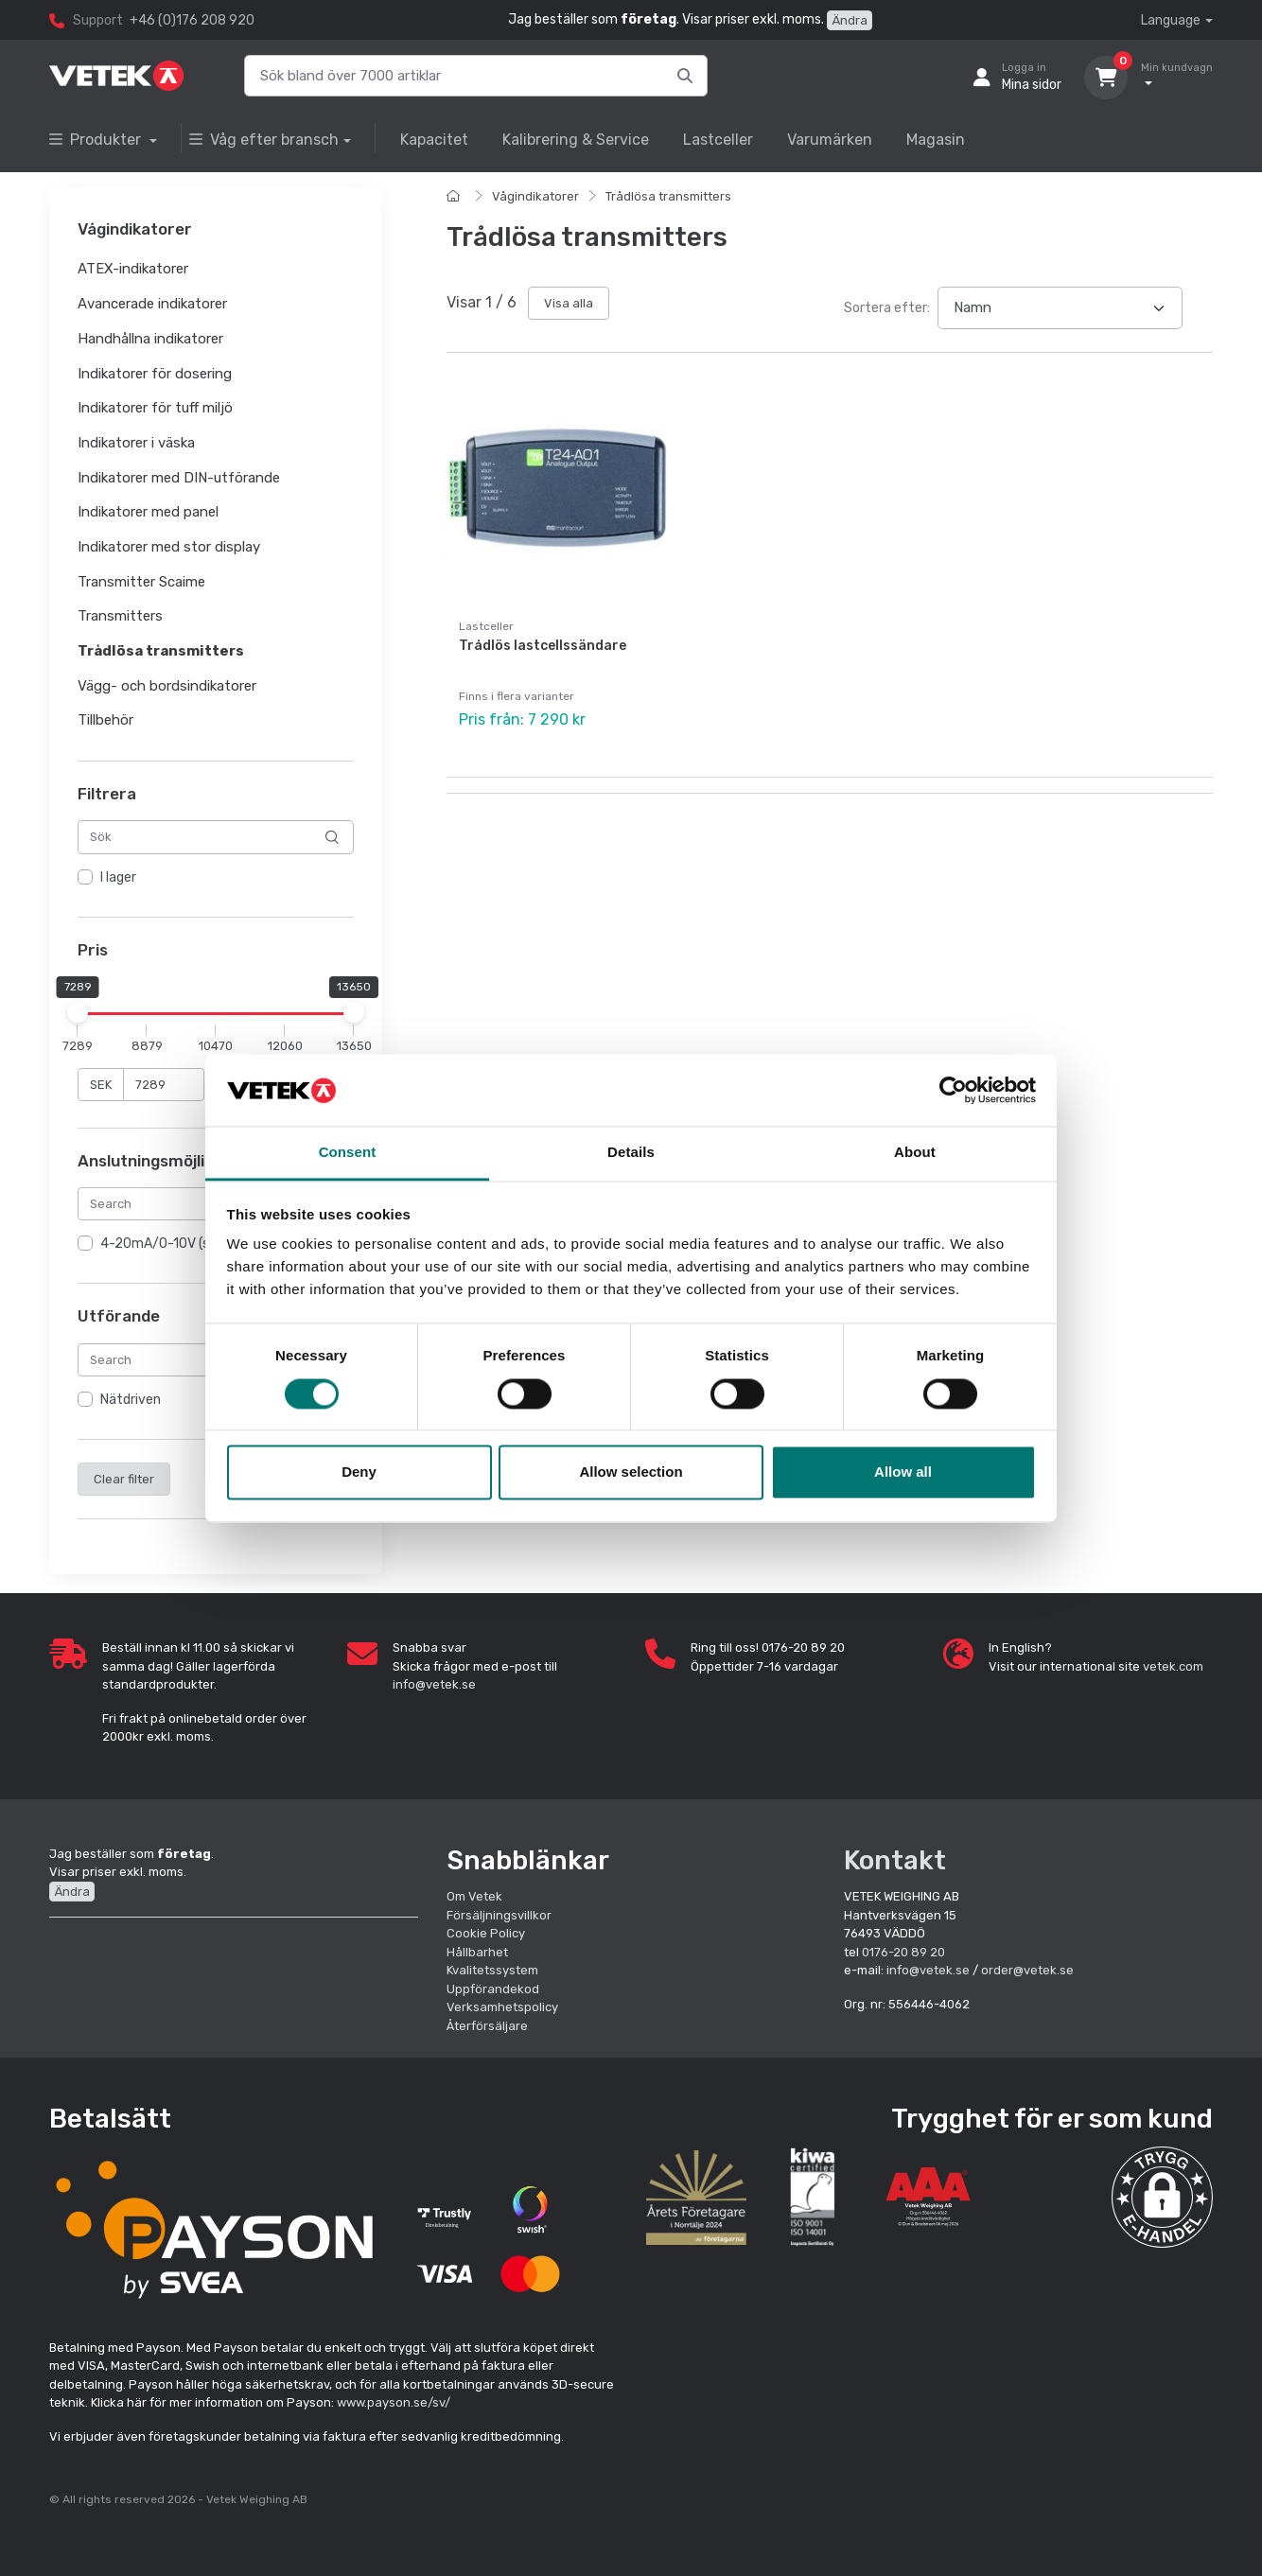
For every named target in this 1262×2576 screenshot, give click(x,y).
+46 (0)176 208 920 (192, 20)
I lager (118, 877)
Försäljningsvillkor (499, 1915)
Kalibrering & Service (575, 140)
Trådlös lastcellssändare (542, 646)
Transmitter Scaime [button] (141, 581)
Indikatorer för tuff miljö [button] (155, 408)
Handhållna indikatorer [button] (150, 338)
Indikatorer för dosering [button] (155, 373)
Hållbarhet (477, 1952)
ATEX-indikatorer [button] (133, 269)
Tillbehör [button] (105, 720)
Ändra (850, 20)
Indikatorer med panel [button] (148, 512)
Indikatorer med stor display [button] (169, 546)
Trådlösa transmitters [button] (161, 650)
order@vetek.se (1027, 1970)
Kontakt (895, 1860)
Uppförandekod (493, 1989)
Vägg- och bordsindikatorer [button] (167, 685)
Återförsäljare (487, 2026)
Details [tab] (631, 1153)
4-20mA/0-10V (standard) (181, 1244)
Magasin (935, 140)
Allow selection (630, 1472)
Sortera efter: (887, 308)
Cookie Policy (486, 1933)
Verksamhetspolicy (502, 2007)
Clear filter (124, 1479)
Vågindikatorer (535, 196)
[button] (1162, 2197)
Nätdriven (130, 1400)
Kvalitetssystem (492, 1970)
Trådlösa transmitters (668, 196)
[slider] (77, 1012)
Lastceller (718, 140)
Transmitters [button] (120, 616)
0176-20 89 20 (903, 1952)
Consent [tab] (348, 1153)
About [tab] (915, 1153)
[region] (216, 878)
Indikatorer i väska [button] (136, 442)
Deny (359, 1472)
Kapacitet (434, 140)
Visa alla (568, 303)
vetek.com (1173, 1666)
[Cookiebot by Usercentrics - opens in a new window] (953, 1090)
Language (1171, 20)
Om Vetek (474, 1896)
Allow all (903, 1472)
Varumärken (829, 140)
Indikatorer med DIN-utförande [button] (179, 477)
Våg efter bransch (264, 140)
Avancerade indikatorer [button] (152, 303)
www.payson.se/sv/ (393, 2402)
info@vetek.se (434, 1684)
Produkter (97, 140)
